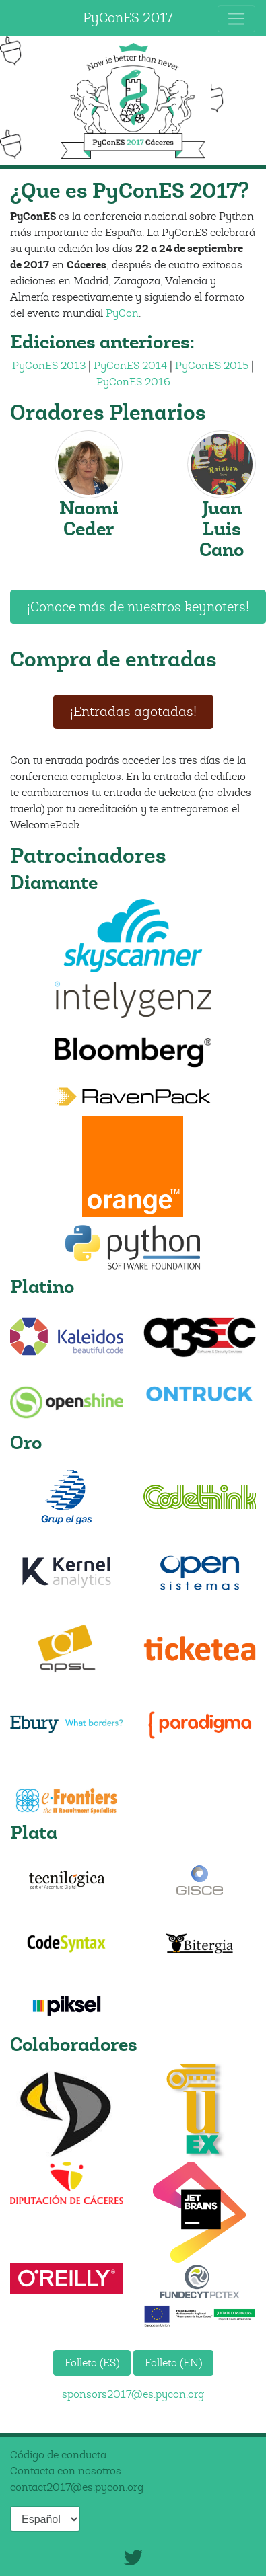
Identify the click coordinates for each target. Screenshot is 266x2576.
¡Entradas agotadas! (133, 711)
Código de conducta (58, 2455)
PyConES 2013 (49, 366)
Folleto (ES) (92, 2363)
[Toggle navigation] (236, 18)
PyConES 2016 (133, 382)
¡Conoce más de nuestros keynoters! (138, 606)
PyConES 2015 (211, 366)
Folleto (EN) (173, 2363)
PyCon (122, 313)
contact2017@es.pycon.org (76, 2487)
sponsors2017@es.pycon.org (133, 2394)
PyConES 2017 (128, 17)
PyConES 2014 (130, 366)
